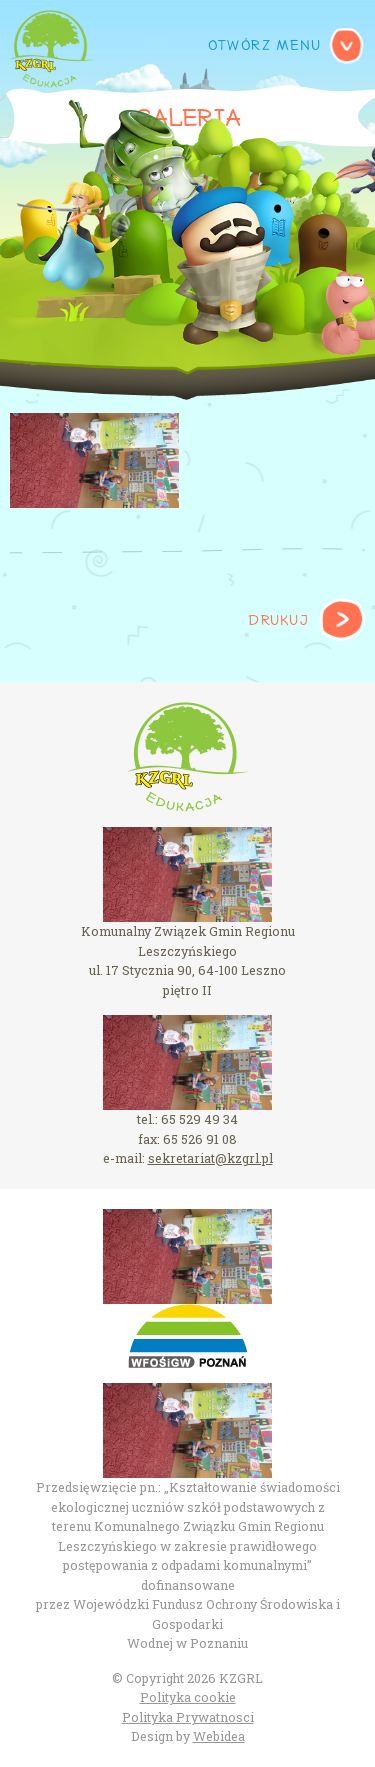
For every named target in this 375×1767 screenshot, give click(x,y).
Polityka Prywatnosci (188, 1717)
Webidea (219, 1736)
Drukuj (278, 621)
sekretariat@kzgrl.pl (210, 1158)
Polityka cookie (188, 1697)
